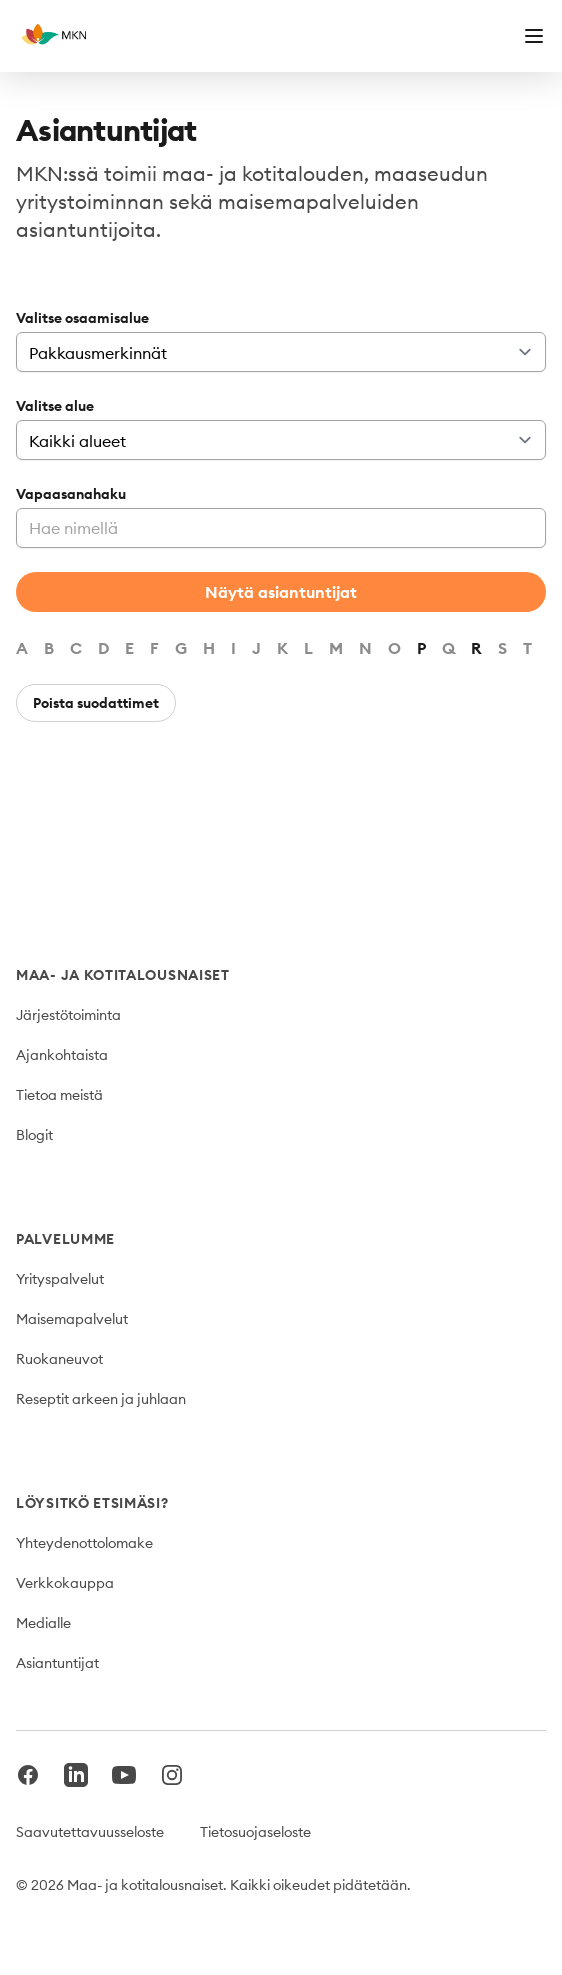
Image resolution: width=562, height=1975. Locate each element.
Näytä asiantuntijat (281, 592)
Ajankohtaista (62, 1055)
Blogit (34, 1135)
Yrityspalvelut (60, 1279)
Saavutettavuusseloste (90, 1832)
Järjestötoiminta (68, 1015)
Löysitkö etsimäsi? (92, 1503)
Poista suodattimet (96, 703)
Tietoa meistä (59, 1095)
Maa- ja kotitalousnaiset (123, 975)
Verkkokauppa (65, 1583)
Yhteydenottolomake (84, 1543)
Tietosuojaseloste (255, 1832)
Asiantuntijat (57, 1663)
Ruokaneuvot (59, 1359)
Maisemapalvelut (72, 1319)
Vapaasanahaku (71, 494)
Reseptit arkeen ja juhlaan (101, 1399)
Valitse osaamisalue (82, 318)
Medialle (43, 1623)
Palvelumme (65, 1239)
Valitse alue (55, 406)
